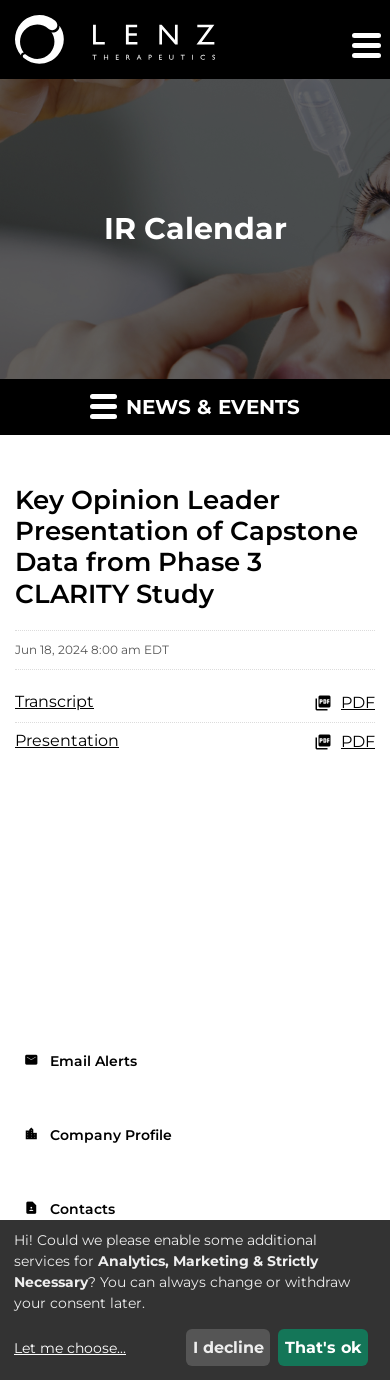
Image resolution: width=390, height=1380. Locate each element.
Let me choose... (70, 1348)
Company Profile (98, 1135)
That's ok (323, 1347)
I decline (228, 1347)
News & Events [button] (195, 405)
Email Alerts (80, 1061)
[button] (365, 45)
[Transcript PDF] (195, 703)
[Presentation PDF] (195, 742)
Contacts (69, 1209)
